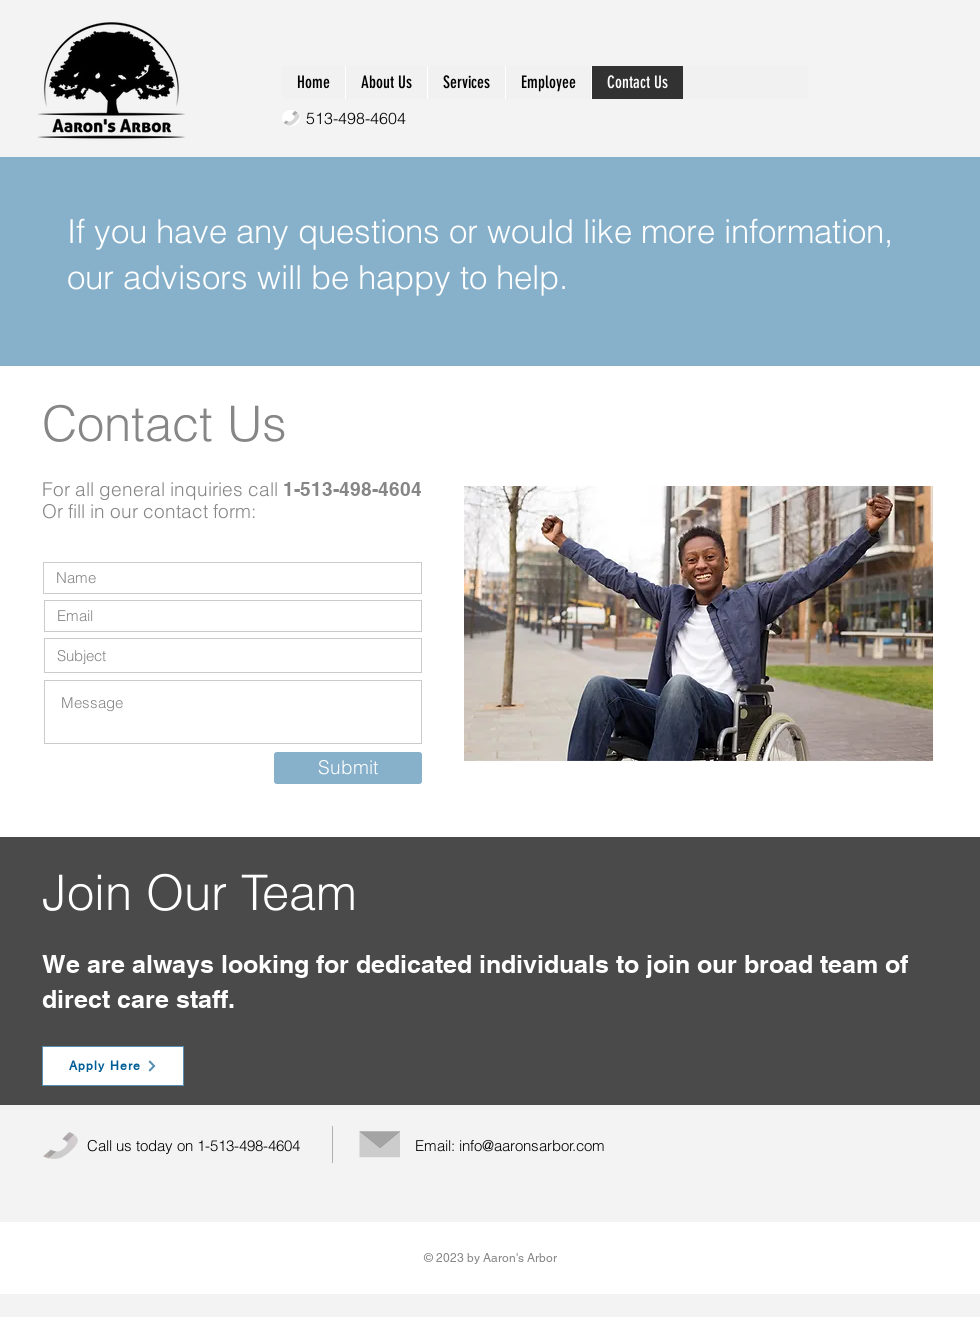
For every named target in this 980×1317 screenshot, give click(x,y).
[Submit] (348, 768)
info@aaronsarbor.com (532, 1145)
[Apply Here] (113, 1066)
